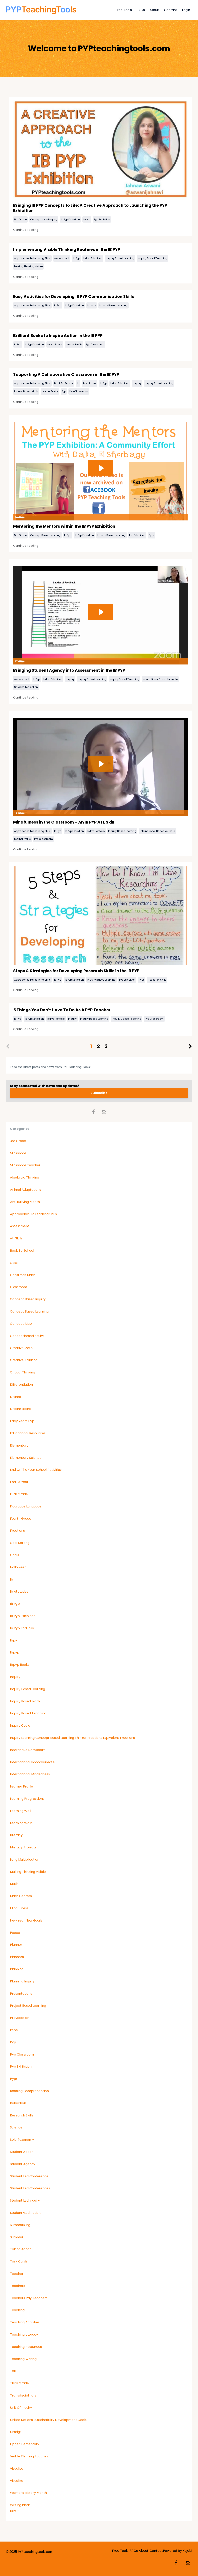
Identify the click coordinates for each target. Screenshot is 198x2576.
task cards (19, 2261)
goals (14, 1555)
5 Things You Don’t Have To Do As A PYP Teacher (62, 1010)
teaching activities (25, 2322)
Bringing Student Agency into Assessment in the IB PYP (69, 670)
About (154, 10)
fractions (17, 1530)
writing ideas (20, 2505)
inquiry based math (26, 391)
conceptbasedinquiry (43, 219)
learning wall (20, 1811)
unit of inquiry (21, 2407)
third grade (19, 2383)
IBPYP (14, 2510)
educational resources (28, 1433)
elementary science (26, 1457)
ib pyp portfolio (96, 831)
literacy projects (23, 1847)
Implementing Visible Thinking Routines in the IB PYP (66, 249)
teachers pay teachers (28, 2298)
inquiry (91, 305)
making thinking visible (28, 266)
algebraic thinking (24, 1177)
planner (16, 1944)
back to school (63, 383)
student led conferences (30, 2188)
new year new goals (26, 1920)
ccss (14, 1262)
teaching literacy (24, 2334)
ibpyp (86, 219)
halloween (18, 1567)
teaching (17, 2310)
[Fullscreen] (184, 517)
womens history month (28, 2492)
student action (21, 2152)
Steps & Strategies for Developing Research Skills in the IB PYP (76, 971)
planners (17, 1957)
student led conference (29, 2176)
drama (15, 1396)
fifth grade (19, 1494)
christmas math (22, 1275)
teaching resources (26, 2346)
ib (78, 383)
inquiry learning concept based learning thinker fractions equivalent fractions (72, 1737)
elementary (19, 1445)
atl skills (16, 1238)
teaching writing (23, 2359)
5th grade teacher (25, 1165)
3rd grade (18, 1141)
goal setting (19, 1543)
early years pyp (22, 1421)
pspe (14, 2030)
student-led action (26, 687)
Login (186, 10)
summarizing (20, 2225)
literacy (16, 1835)
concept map (21, 1323)
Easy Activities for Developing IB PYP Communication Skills (73, 296)
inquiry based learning (120, 258)
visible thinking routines (29, 2456)
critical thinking (22, 1372)
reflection (18, 2103)
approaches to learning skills (32, 258)
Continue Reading (25, 230)
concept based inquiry (28, 1299)
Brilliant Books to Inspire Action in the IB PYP (58, 335)
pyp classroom (95, 344)
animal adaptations (25, 1189)
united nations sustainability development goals (48, 2420)
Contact (170, 10)
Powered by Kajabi (177, 2551)
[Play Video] (17, 517)
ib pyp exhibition (70, 219)
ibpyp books (54, 344)
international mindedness (30, 1774)
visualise (16, 2468)
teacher (16, 2273)
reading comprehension (29, 2091)
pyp (64, 391)
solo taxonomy (22, 2139)
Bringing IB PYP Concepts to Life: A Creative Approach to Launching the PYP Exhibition (90, 208)
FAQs (141, 10)
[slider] (97, 517)
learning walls (21, 1823)
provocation (19, 2017)
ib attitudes (89, 383)
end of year (19, 1482)
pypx (151, 535)
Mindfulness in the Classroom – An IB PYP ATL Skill (63, 822)
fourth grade (20, 1518)
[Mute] (168, 517)
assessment (61, 258)
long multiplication (24, 1859)
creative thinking (23, 1360)
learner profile (74, 344)
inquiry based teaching (152, 258)
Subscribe (99, 1093)
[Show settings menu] (176, 517)
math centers (21, 1896)
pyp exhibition (102, 219)
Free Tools (123, 10)
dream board (20, 1408)
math (14, 1883)
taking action (20, 2249)
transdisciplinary (23, 2395)
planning (16, 1969)
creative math (21, 1348)
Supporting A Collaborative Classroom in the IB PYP (66, 374)
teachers (17, 2286)
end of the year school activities (36, 1469)
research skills (157, 979)
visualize (16, 2480)
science (16, 2127)
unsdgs (15, 2432)
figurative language (25, 1506)
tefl (13, 2371)
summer (16, 2237)
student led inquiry (25, 2200)
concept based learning (45, 535)
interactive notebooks (27, 1750)
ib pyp (76, 258)
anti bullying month (25, 1202)
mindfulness (19, 1908)
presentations (21, 1993)
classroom (18, 1287)
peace (15, 1932)
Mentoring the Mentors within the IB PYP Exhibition (64, 526)
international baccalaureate (160, 679)
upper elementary (24, 2444)
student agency (22, 2164)
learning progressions (27, 1798)
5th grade (20, 219)
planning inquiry (22, 1981)
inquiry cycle (20, 1725)
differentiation (21, 1384)
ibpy (13, 1640)
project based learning (28, 2005)
